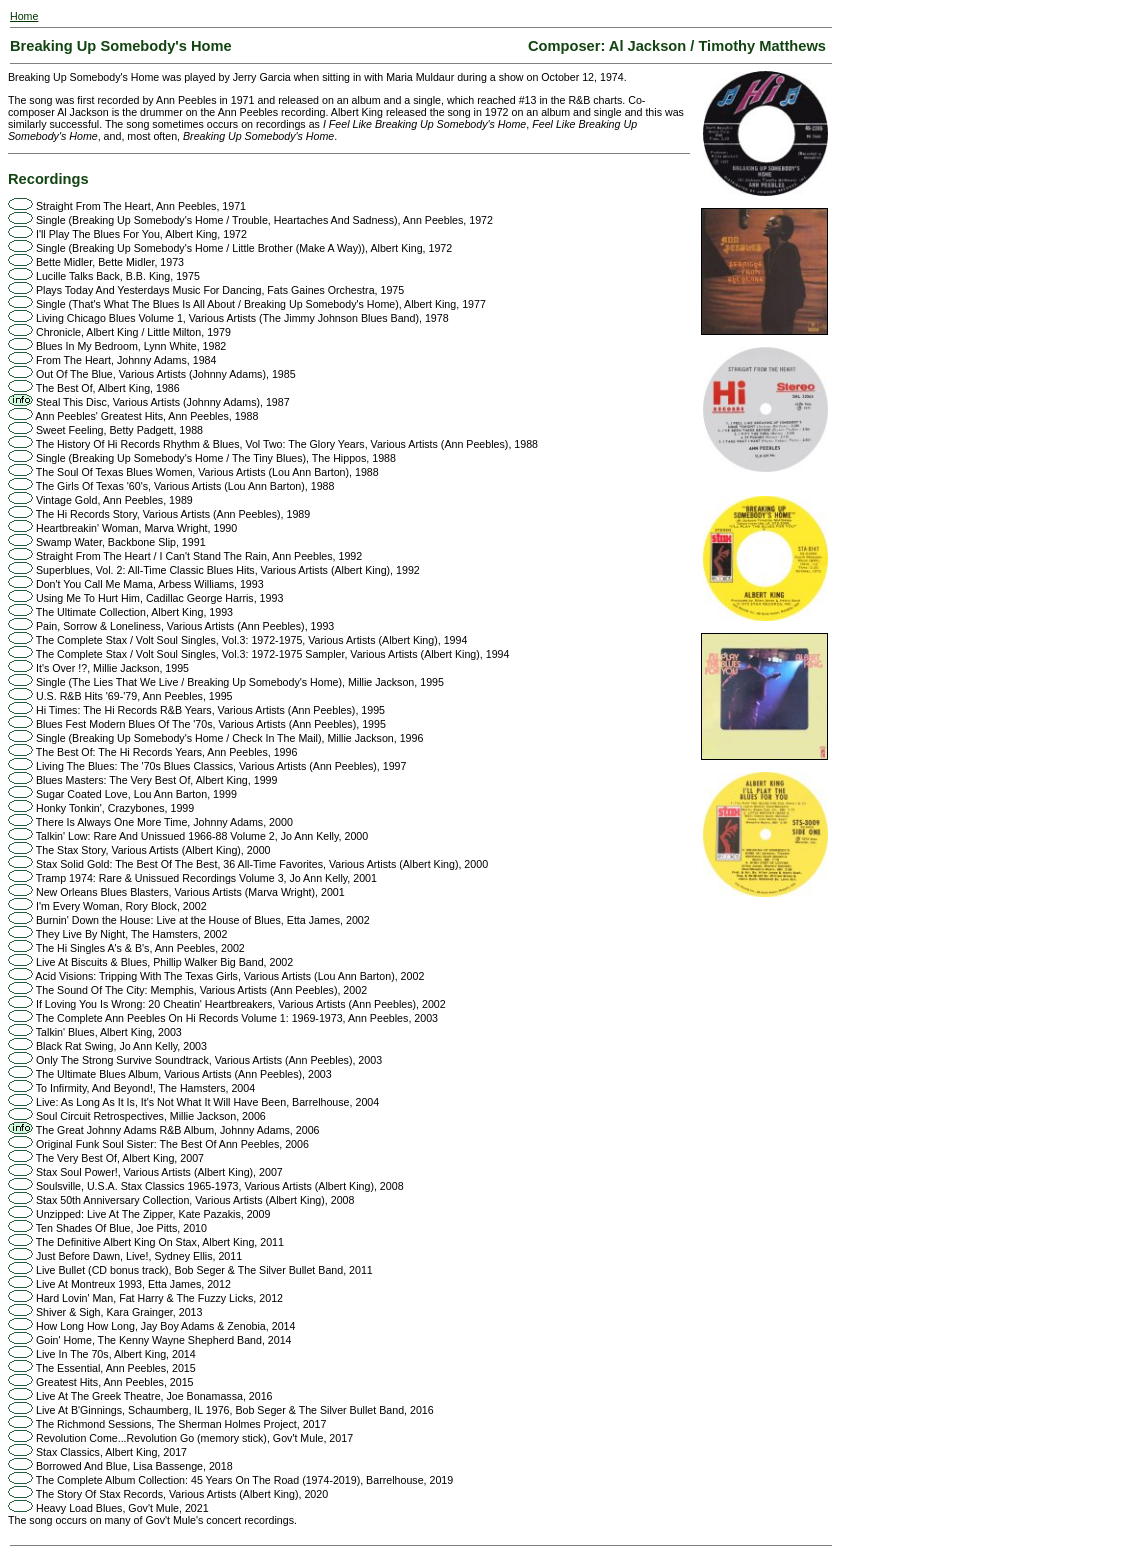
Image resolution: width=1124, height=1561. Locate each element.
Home (24, 16)
